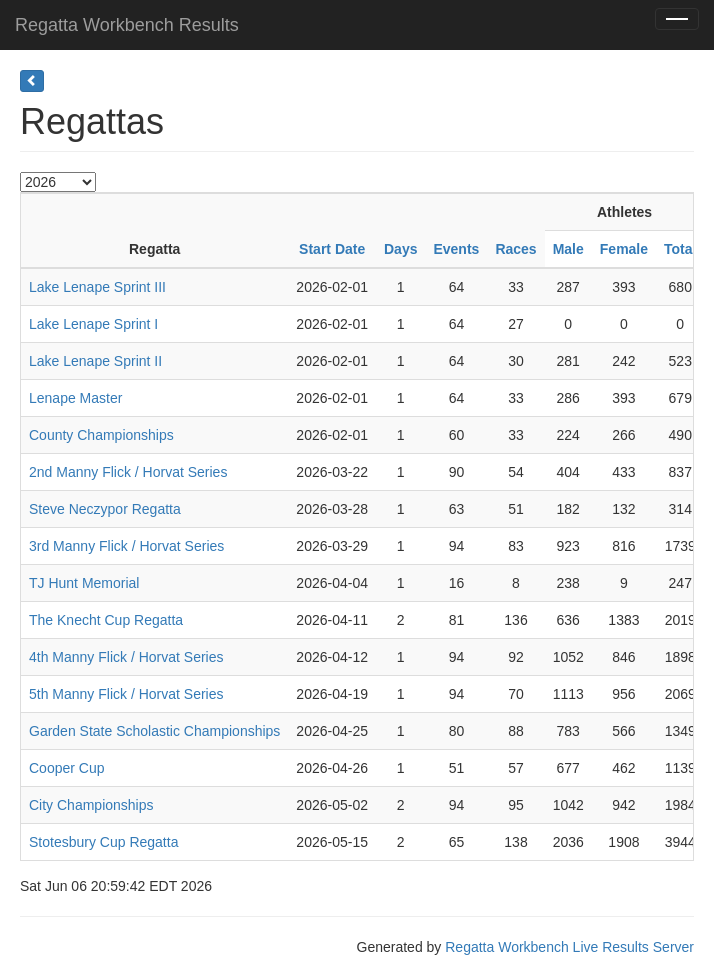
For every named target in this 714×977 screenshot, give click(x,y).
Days (400, 249)
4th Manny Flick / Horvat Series (126, 657)
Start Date (332, 249)
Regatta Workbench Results (127, 25)
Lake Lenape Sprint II (95, 361)
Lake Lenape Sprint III (97, 287)
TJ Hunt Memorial (84, 583)
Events (456, 249)
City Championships (91, 805)
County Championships (101, 435)
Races (515, 249)
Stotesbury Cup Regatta (103, 842)
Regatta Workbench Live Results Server (569, 947)
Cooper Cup (67, 768)
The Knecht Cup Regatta (106, 620)
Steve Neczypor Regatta (105, 509)
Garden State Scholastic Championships (154, 731)
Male (568, 249)
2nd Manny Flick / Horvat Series (128, 472)
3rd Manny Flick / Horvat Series (126, 546)
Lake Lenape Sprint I (93, 324)
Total (680, 249)
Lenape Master (75, 398)
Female (624, 249)
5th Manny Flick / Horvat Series (126, 694)
